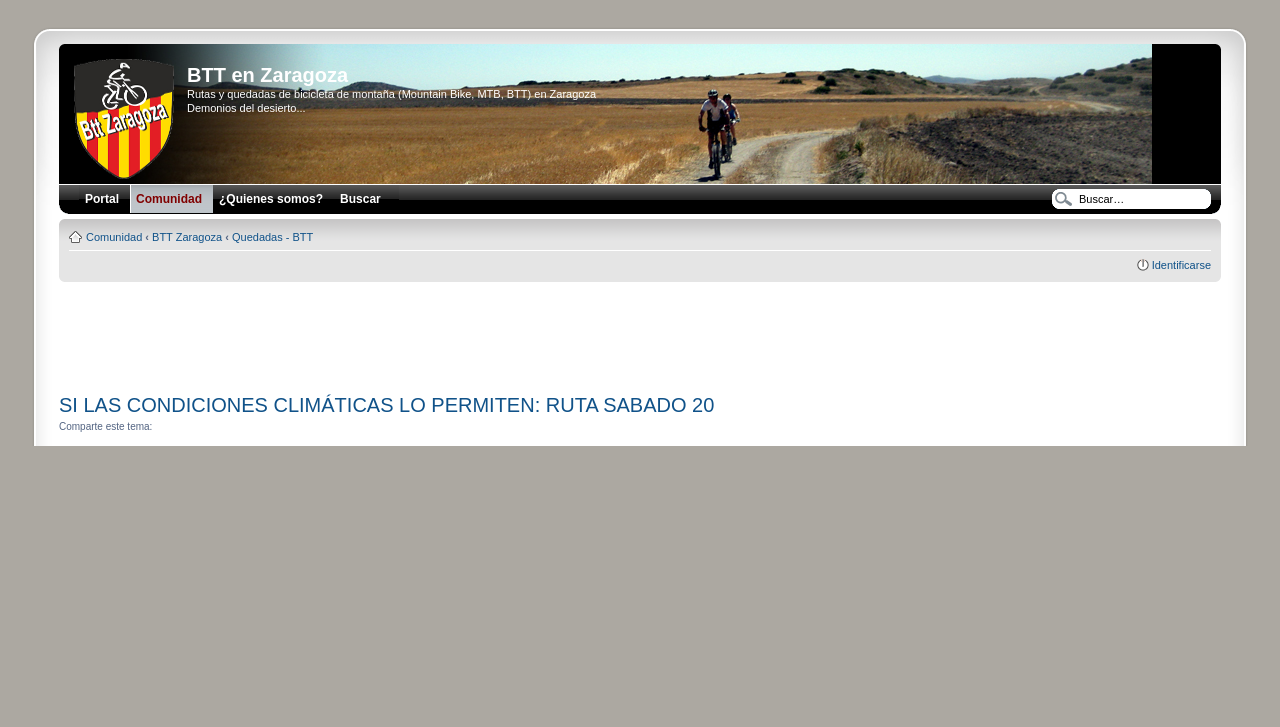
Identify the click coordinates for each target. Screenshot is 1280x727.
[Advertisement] (640, 331)
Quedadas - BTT (272, 237)
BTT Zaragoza (187, 237)
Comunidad (114, 237)
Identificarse (1181, 265)
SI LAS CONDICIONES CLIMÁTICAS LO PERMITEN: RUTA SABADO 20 (386, 405)
